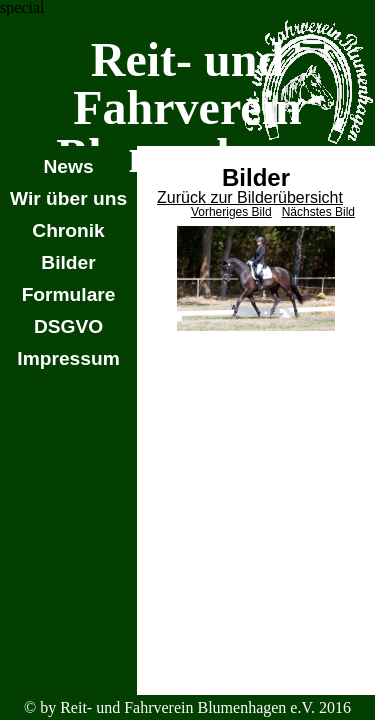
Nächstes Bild (318, 212)
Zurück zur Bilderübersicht (250, 197)
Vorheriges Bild (231, 212)
